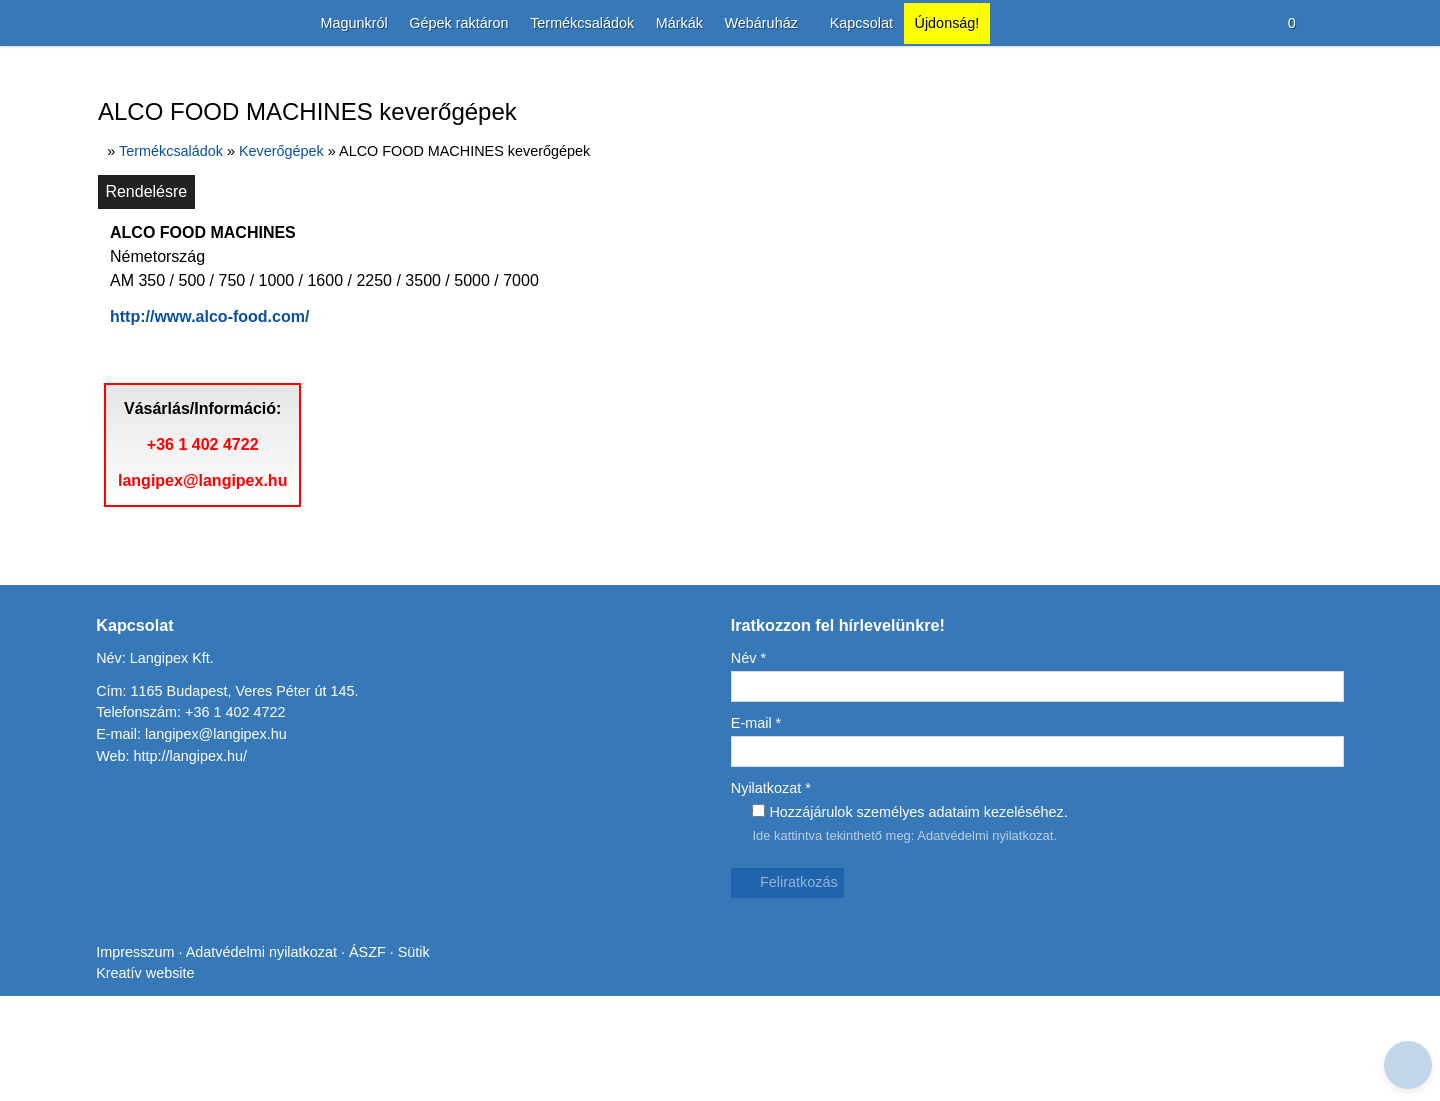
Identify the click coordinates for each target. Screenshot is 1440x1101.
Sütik (419, 1081)
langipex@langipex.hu (207, 597)
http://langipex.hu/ (194, 871)
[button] (1333, 23)
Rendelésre (147, 280)
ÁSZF (375, 1081)
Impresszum (136, 1081)
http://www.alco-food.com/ (221, 405)
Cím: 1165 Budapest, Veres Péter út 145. (229, 806)
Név (750, 774)
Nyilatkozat (774, 903)
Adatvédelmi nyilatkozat (994, 951)
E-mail (757, 839)
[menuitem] (340, 23)
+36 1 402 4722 (208, 561)
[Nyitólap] (99, 23)
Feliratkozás (789, 998)
